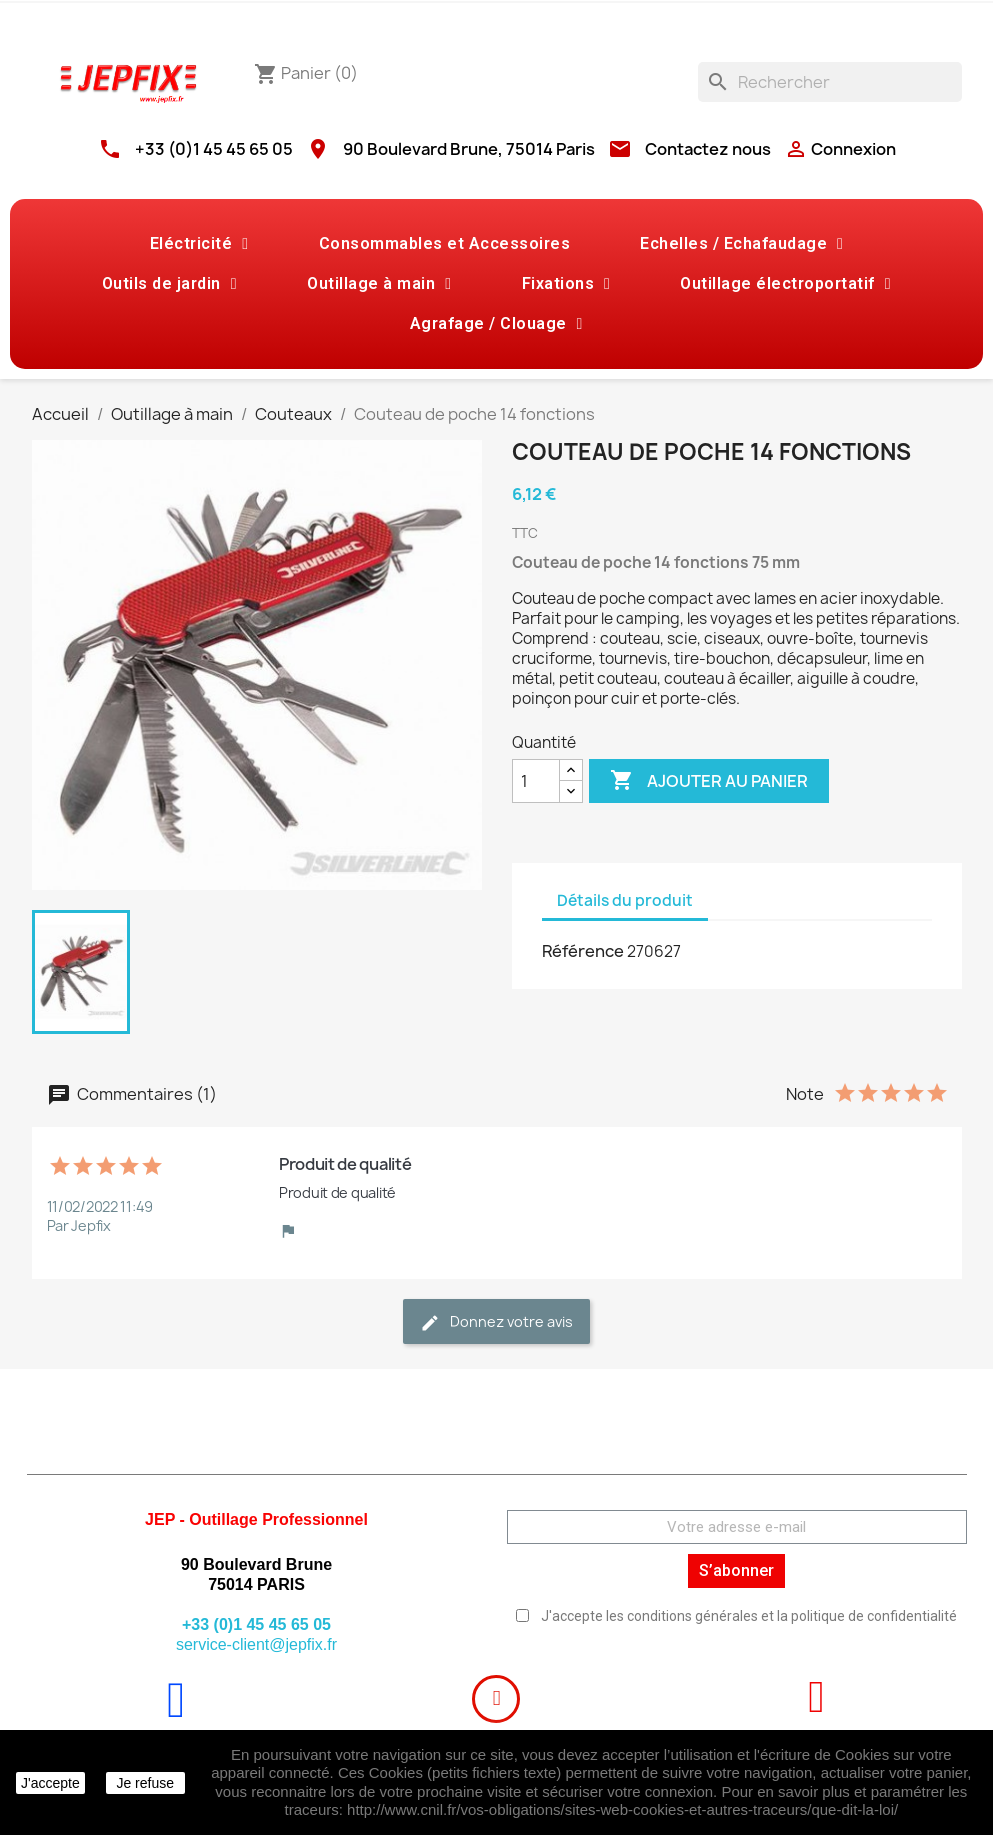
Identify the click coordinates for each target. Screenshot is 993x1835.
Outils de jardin (169, 284)
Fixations (566, 284)
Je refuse (145, 1783)
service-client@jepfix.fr (256, 1644)
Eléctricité (199, 244)
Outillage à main (379, 284)
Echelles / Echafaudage (741, 244)
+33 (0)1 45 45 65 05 (214, 149)
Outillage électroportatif (785, 284)
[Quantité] (536, 781)
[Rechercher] (830, 82)
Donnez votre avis (496, 1322)
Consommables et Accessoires (445, 243)
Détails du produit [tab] (625, 900)
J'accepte (50, 1783)
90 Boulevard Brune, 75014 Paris (469, 149)
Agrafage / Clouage (496, 324)
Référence (583, 951)
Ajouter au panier (709, 781)
